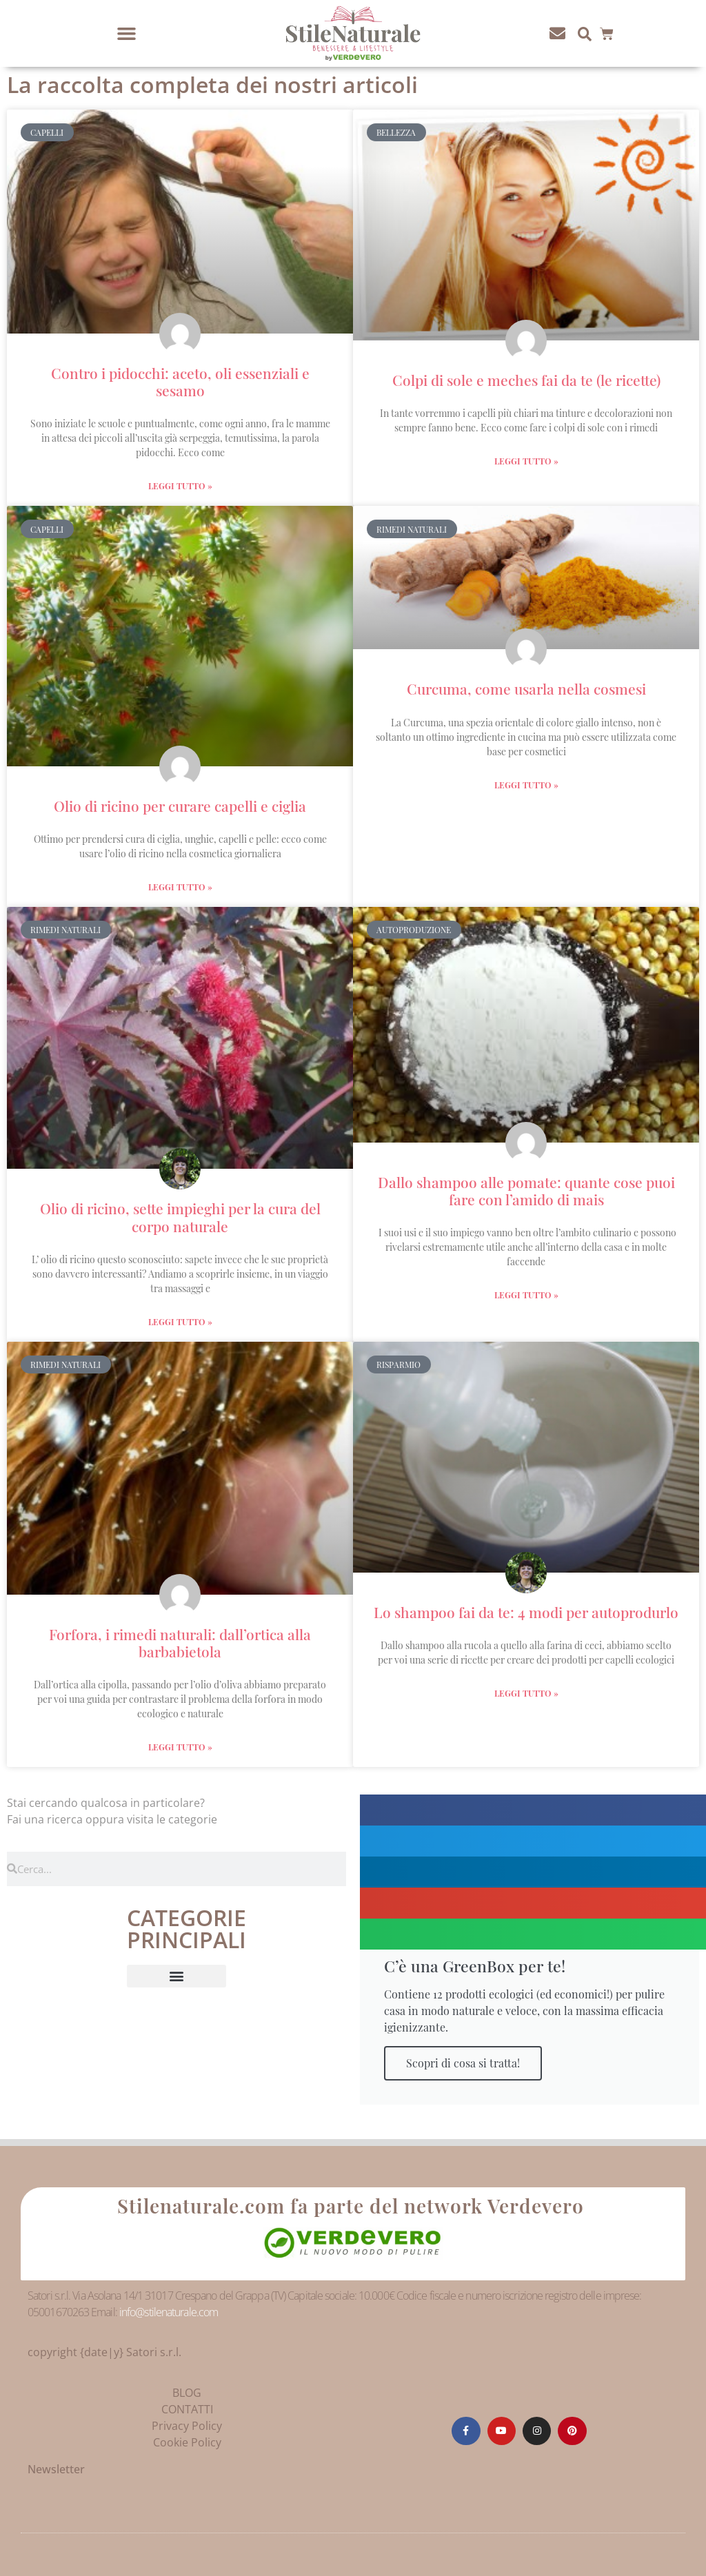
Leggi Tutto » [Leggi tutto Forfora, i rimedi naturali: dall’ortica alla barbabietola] (180, 1746)
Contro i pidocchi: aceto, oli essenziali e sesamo (180, 381)
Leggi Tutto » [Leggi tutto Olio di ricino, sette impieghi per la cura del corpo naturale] (180, 1321)
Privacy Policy (187, 2425)
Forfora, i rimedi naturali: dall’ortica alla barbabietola (180, 1642)
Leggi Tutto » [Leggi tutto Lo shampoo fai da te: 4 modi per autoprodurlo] (526, 1693)
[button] (127, 34)
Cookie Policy (187, 2442)
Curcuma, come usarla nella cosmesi (526, 688)
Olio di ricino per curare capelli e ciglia (180, 805)
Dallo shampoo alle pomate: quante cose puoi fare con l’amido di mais (526, 1190)
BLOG (186, 2392)
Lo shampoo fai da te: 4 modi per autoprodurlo (526, 1612)
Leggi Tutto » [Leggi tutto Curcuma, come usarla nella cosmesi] (526, 784)
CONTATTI (187, 2409)
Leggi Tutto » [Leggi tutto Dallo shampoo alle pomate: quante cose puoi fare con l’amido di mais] (526, 1294)
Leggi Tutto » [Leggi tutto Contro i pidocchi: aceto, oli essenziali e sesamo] (180, 485)
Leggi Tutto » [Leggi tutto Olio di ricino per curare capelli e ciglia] (180, 886)
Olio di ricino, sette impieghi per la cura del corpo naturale (180, 1216)
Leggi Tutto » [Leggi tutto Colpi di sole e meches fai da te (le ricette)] (526, 461)
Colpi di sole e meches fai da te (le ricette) (526, 379)
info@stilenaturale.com (168, 2312)
